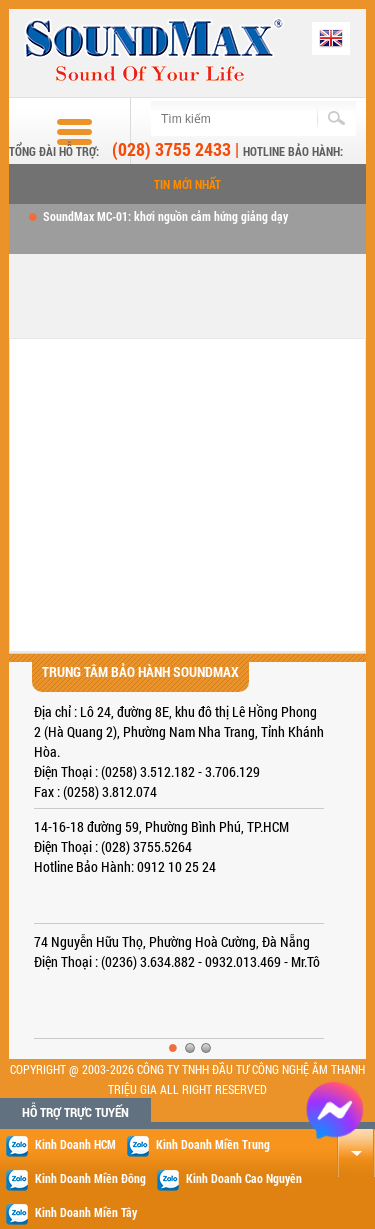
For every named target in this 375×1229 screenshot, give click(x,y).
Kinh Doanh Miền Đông (75, 1180)
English (331, 38)
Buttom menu (55, 132)
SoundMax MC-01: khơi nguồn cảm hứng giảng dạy (165, 216)
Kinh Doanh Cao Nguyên (229, 1180)
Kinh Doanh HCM (60, 1146)
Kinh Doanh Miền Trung (198, 1146)
